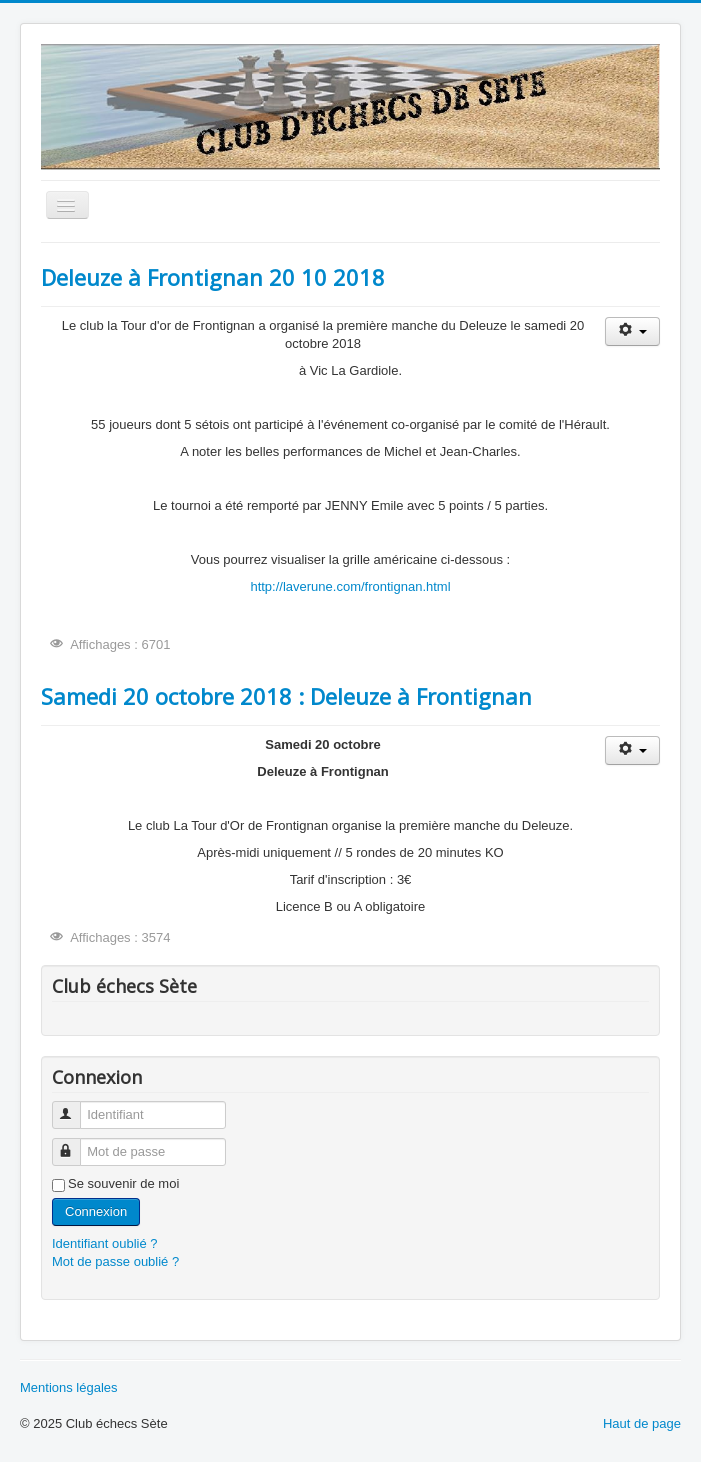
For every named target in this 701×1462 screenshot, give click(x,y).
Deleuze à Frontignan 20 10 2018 (213, 277)
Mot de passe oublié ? (115, 1261)
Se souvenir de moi (123, 1183)
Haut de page (642, 1423)
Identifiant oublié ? (105, 1243)
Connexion (96, 1211)
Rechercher (41, 476)
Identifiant (75, 1106)
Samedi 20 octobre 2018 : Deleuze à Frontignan (286, 696)
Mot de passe (75, 1143)
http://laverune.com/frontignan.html (350, 586)
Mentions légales (69, 1387)
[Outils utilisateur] (632, 331)
